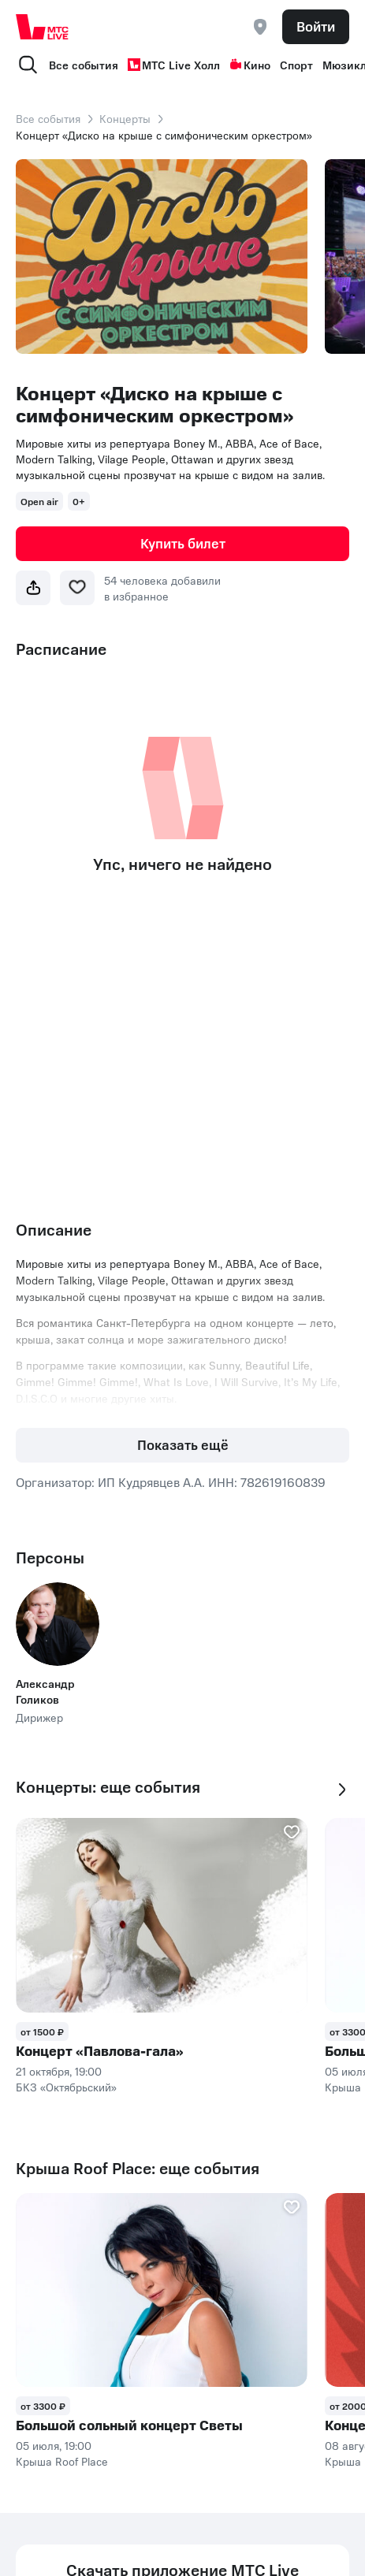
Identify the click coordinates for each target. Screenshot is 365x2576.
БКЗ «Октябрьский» (66, 2087)
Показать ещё (183, 1444)
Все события (83, 64)
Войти (315, 26)
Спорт (296, 64)
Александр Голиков (45, 1691)
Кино (249, 64)
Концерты (125, 118)
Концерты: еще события (108, 1787)
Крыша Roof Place (62, 2461)
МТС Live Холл (174, 64)
